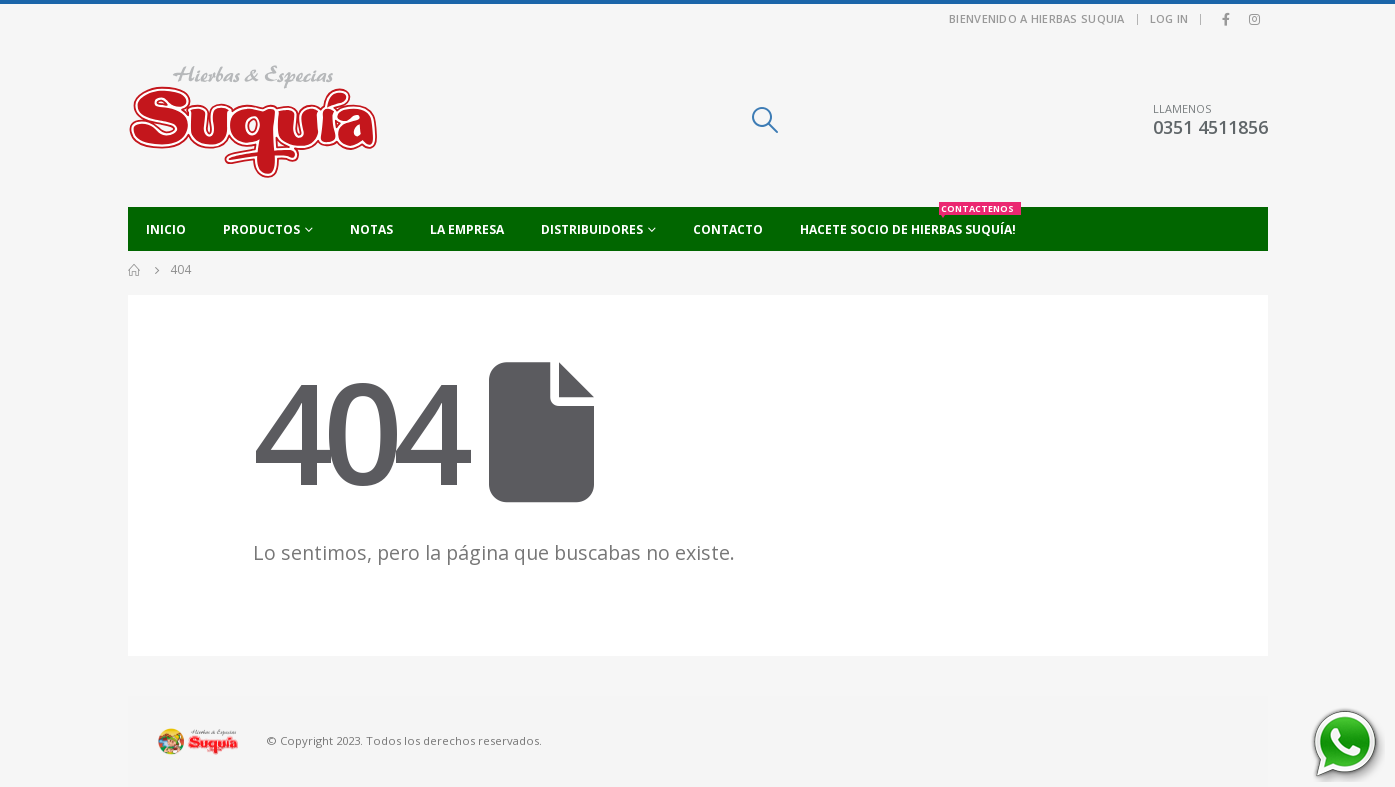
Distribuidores (592, 229)
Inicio (166, 229)
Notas (371, 229)
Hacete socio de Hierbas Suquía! (910, 222)
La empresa (467, 229)
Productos (261, 229)
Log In (1169, 18)
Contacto (728, 229)
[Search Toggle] (764, 120)
